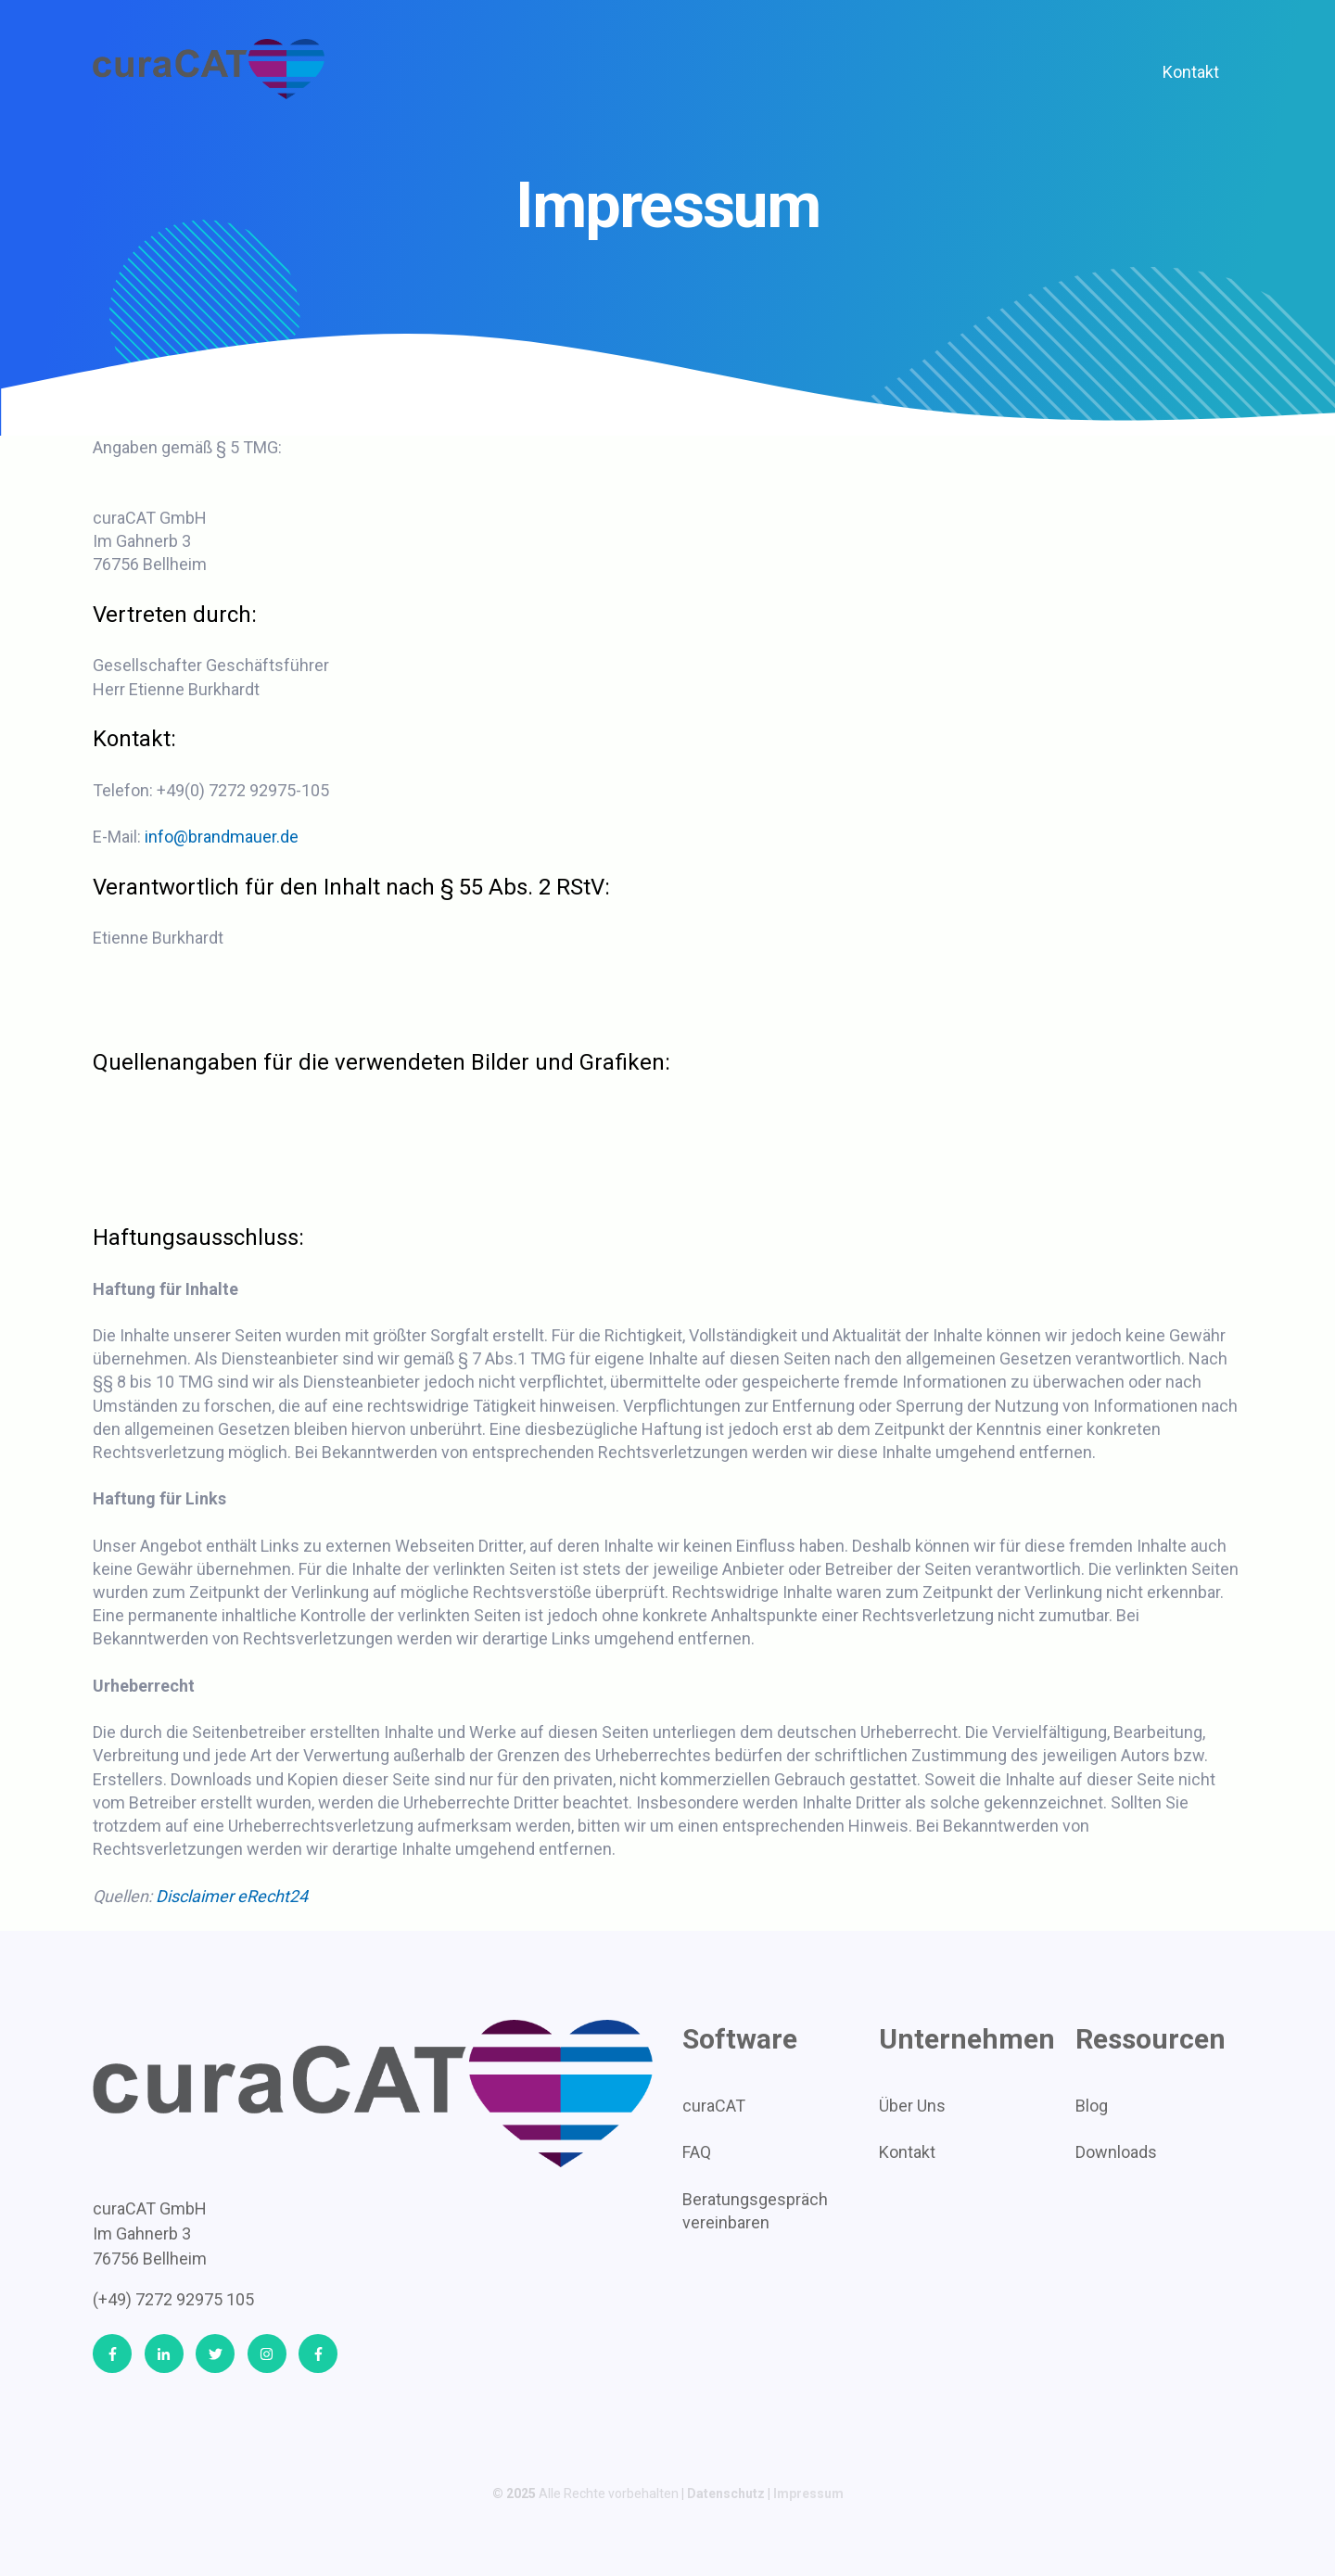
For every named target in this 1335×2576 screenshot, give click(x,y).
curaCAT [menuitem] (713, 2105)
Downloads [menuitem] (1116, 2152)
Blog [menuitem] (1091, 2105)
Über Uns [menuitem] (912, 2105)
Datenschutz (726, 2493)
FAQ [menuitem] (696, 2152)
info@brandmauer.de (222, 836)
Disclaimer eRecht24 (232, 1896)
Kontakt (1191, 72)
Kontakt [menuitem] (907, 2152)
